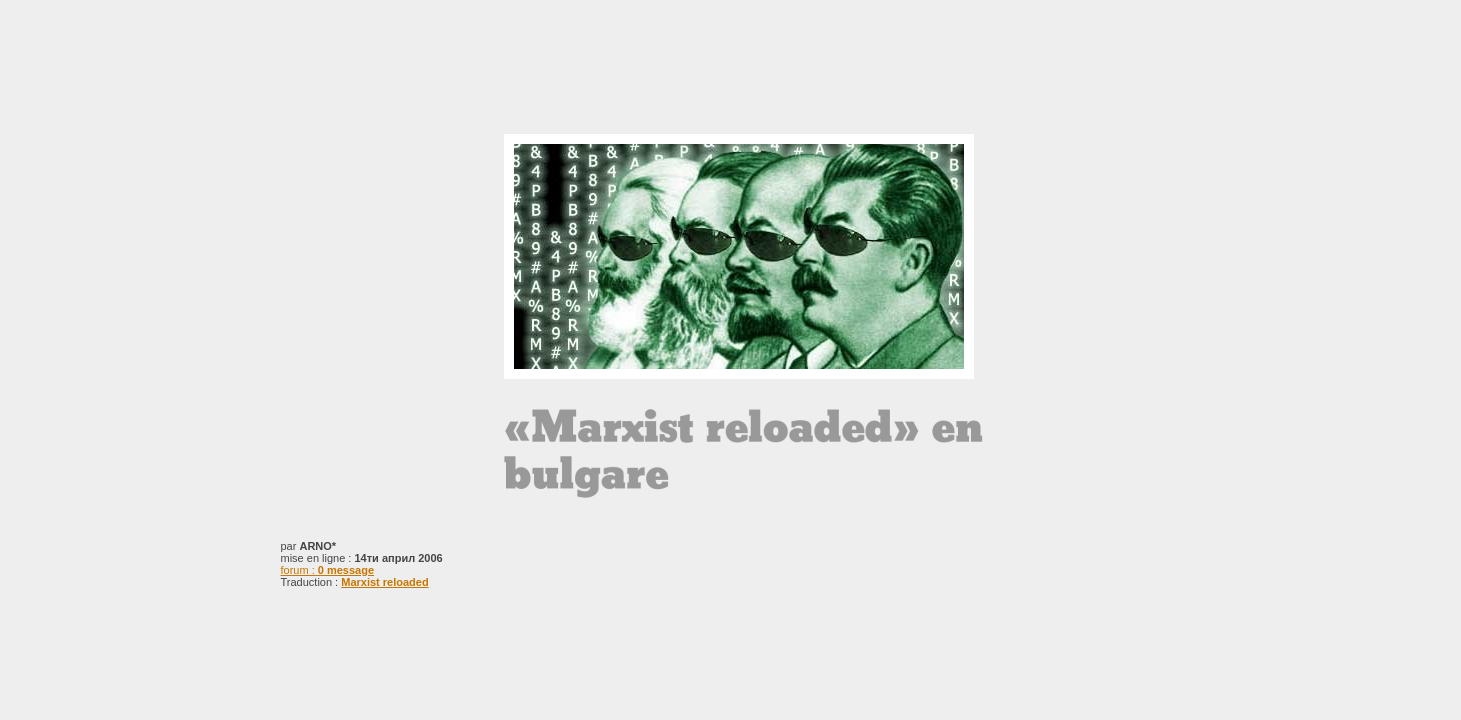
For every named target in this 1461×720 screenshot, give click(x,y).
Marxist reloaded (384, 582)
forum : (328, 570)
